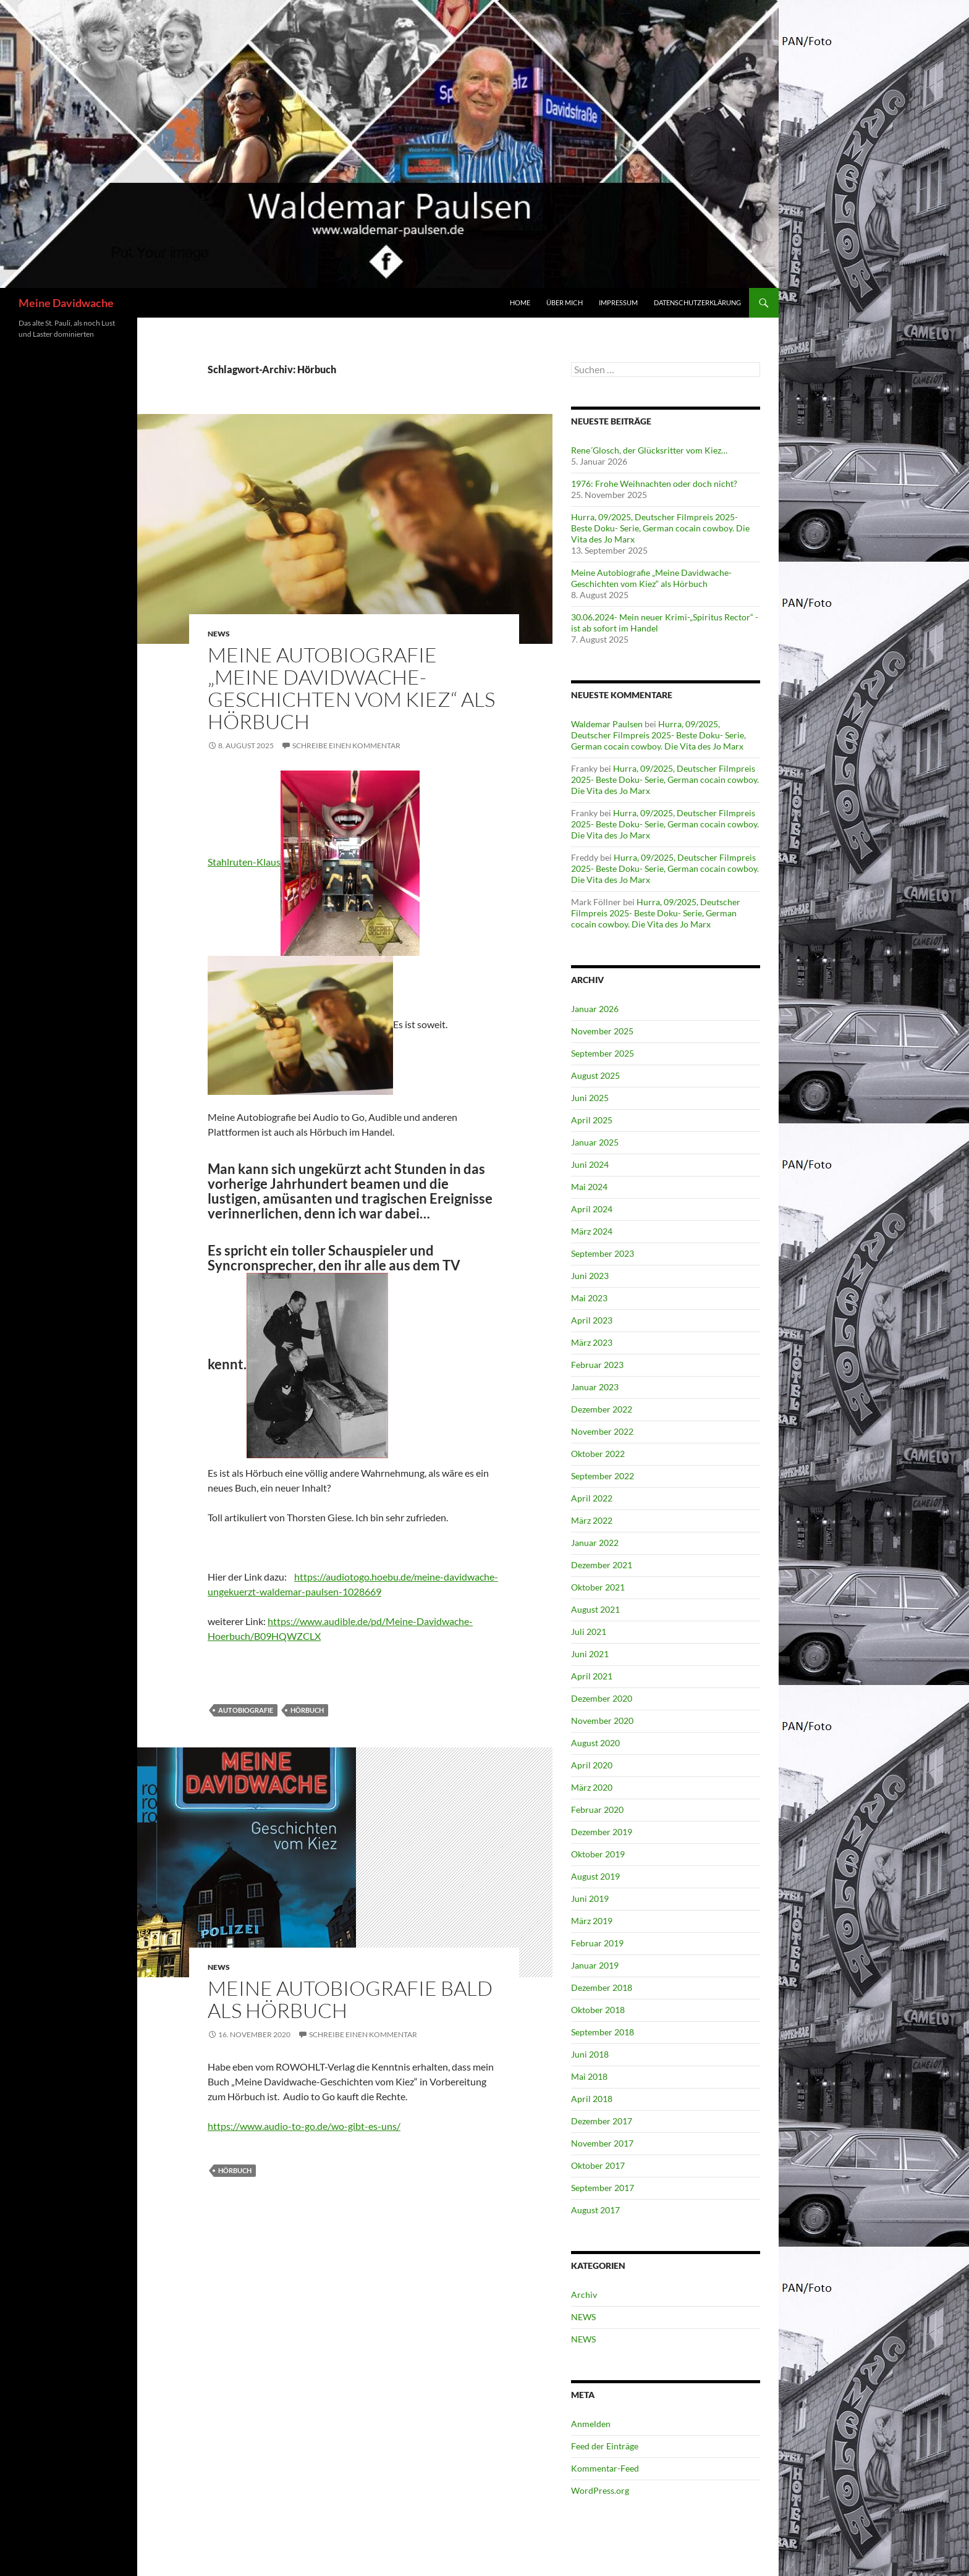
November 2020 (602, 1720)
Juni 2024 (590, 1164)
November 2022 (602, 1431)
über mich (564, 302)
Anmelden (591, 2423)
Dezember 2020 (601, 1698)
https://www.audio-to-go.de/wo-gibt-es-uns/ (304, 2126)
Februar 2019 (597, 1943)
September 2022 (602, 1476)
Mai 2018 (589, 2076)
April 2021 (591, 1676)
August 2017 (595, 2210)
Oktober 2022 (598, 1453)
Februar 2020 (597, 1809)
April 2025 (591, 1120)
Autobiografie (245, 1710)
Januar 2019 (595, 1965)
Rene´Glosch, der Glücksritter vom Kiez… (649, 450)
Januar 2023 (595, 1387)
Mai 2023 (589, 1298)
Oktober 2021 (598, 1587)
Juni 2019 (590, 1898)
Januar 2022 (595, 1542)
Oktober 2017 (598, 2165)
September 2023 (602, 1253)
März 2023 (591, 1342)
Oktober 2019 (598, 1854)
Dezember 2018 (601, 1987)
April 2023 (591, 1320)
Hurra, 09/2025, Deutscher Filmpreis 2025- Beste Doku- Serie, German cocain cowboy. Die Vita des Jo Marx (660, 528)
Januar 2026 (595, 1008)
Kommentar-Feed (605, 2468)
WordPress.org (600, 2490)
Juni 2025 (590, 1097)
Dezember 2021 (601, 1565)
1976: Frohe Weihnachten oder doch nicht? (654, 483)
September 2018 (602, 2032)
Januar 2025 (595, 1142)
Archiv (584, 2294)
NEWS (219, 633)
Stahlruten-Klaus (244, 862)
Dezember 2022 (601, 1409)
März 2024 (591, 1231)
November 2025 (602, 1031)
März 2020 (591, 1787)
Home (520, 302)
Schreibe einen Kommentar (346, 745)
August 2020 (595, 1743)
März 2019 (591, 1920)
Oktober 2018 (598, 2009)
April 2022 (591, 1498)
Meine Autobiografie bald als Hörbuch (350, 1999)
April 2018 (591, 2098)
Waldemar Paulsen (607, 724)
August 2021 (595, 1609)
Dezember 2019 (601, 1831)
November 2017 (602, 2143)
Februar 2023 (597, 1364)
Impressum (618, 302)
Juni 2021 (590, 1654)
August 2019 (595, 1876)
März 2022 (591, 1520)
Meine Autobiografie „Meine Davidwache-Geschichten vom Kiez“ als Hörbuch (351, 688)
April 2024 (591, 1209)
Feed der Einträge (604, 2446)
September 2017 (602, 2187)
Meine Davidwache (66, 303)
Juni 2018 (590, 2054)
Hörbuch (307, 1710)
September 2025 (602, 1053)
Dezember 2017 (601, 2121)
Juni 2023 (590, 1275)
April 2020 (591, 1765)
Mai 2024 (589, 1186)
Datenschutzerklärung (697, 302)
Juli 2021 (588, 1631)
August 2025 (595, 1075)
